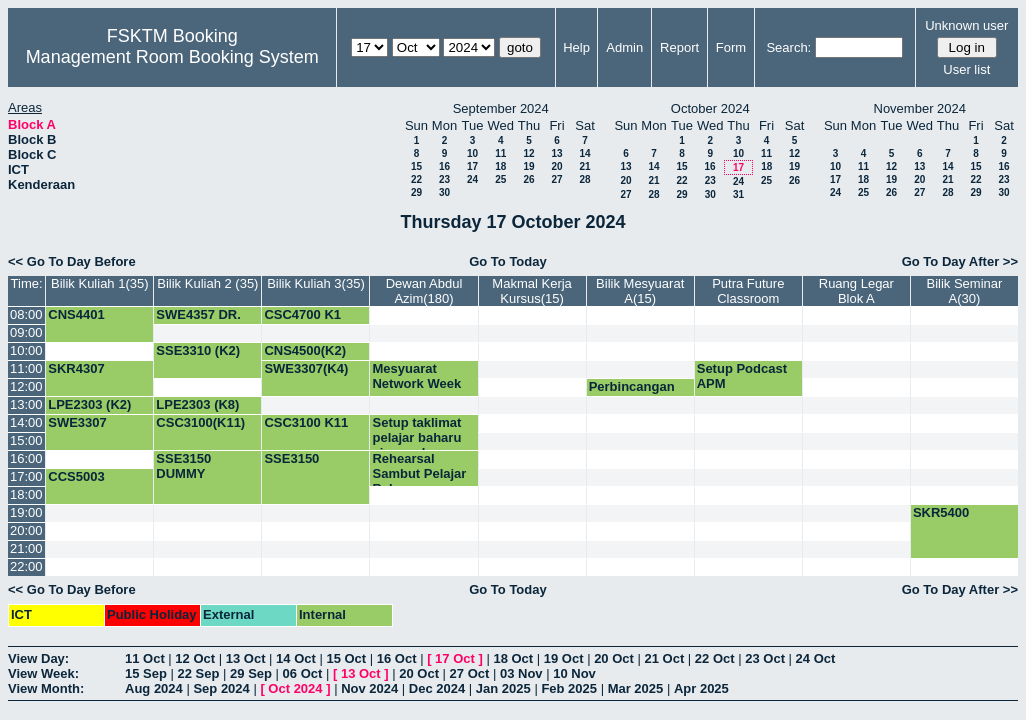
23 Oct (765, 658)
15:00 (26, 440)
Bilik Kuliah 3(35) (316, 283)
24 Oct (816, 658)
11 (500, 153)
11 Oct (145, 658)
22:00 (26, 566)
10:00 (26, 350)
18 (500, 166)
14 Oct (296, 658)
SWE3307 (77, 422)
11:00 (26, 368)
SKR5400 (941, 512)
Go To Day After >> (960, 261)
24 (472, 179)
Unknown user (966, 25)
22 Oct (715, 658)
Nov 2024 (369, 688)
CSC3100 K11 (306, 422)
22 (416, 179)
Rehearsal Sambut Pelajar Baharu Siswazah (419, 481)
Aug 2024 (154, 688)
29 (416, 192)
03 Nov (521, 673)
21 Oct (665, 658)
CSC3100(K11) (200, 422)
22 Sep (199, 673)
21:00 (26, 548)
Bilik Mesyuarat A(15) (640, 291)
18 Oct (513, 658)
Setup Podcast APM (742, 376)
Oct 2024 (295, 688)
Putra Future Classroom (748, 291)
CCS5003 (76, 476)
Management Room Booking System (172, 57)
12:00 (26, 386)
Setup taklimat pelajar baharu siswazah (416, 437)
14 (584, 153)
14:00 (26, 422)
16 (444, 166)
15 (416, 166)
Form (731, 47)
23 (444, 179)
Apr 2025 (701, 688)
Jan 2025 (503, 688)
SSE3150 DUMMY (183, 466)
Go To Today (508, 261)
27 (556, 179)
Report (679, 47)
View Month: (46, 688)
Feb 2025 (569, 688)
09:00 (26, 332)
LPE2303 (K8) (197, 404)
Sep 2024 (221, 688)
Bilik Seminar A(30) (965, 291)
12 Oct (195, 658)
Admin (624, 47)
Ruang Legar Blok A (856, 291)
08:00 (26, 314)
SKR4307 (76, 368)
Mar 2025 (636, 688)
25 (500, 179)
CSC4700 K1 (302, 314)
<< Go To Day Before (72, 261)
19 (528, 166)
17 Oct (455, 658)
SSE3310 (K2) (198, 350)
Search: (788, 47)
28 (584, 179)
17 (472, 166)
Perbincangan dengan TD (632, 394)
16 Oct (397, 658)
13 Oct (246, 658)
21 (584, 166)
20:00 (26, 530)
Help (576, 47)
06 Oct (303, 673)
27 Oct (470, 673)
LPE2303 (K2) (89, 404)
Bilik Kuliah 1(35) (100, 283)
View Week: (43, 673)
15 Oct (346, 658)
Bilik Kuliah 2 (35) (207, 283)
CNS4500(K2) (305, 350)
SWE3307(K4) (306, 368)
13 (556, 153)
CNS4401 (76, 314)
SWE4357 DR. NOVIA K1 (198, 322)
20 (556, 166)
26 (528, 179)
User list (966, 69)
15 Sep (146, 673)
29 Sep (251, 673)
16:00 (26, 458)
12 (528, 153)
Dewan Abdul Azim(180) (424, 291)
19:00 (26, 512)
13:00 (26, 404)
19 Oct (564, 658)
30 (444, 192)
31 (738, 194)
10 (472, 153)
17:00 (26, 476)
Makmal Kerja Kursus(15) (531, 291)
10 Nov (574, 673)
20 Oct (614, 658)
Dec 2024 (437, 688)
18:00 (26, 494)
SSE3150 (291, 458)
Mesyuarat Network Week (416, 376)
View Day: (38, 658)
